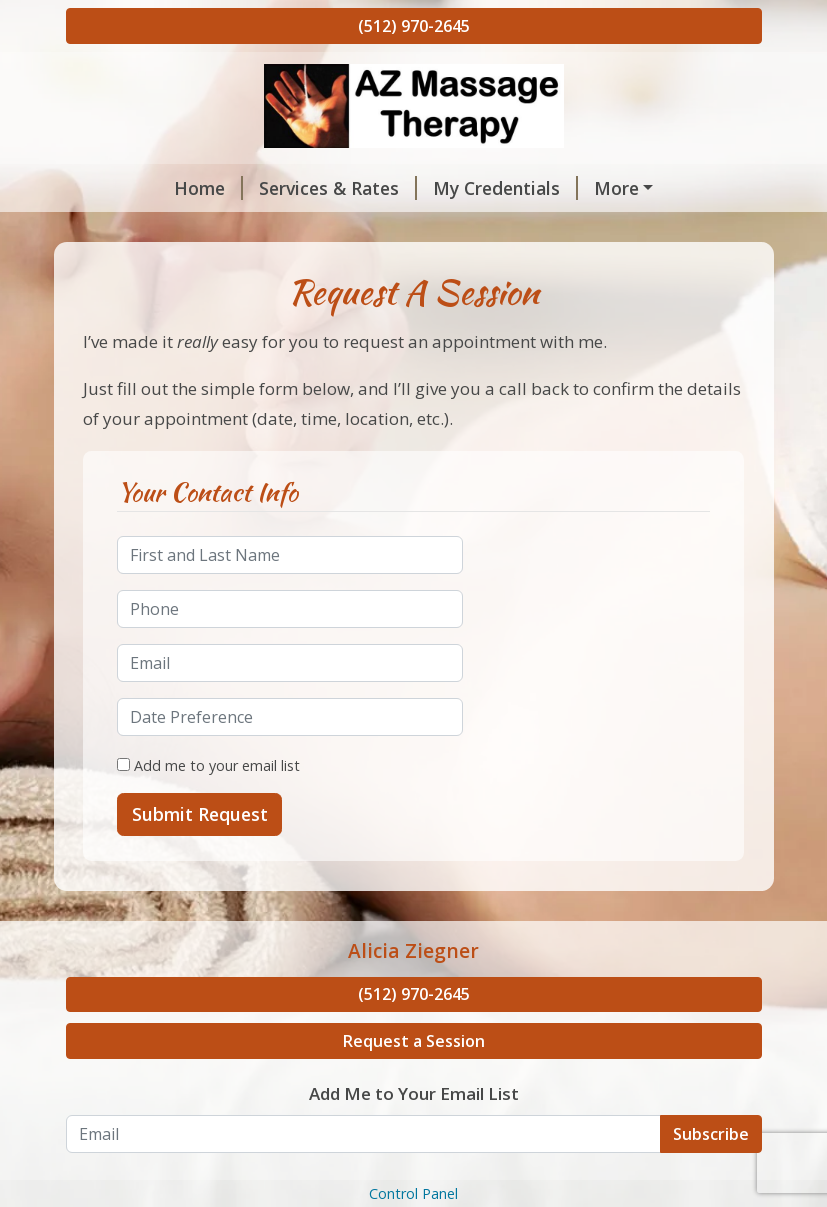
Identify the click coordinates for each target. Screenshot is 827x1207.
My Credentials (413, 188)
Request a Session (414, 1126)
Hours (307, 230)
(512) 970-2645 (414, 26)
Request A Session (169, 230)
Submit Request (200, 899)
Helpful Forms (428, 230)
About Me (553, 188)
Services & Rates (246, 188)
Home (116, 188)
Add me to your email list (208, 849)
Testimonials (577, 230)
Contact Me (131, 273)
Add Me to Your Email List (414, 1178)
